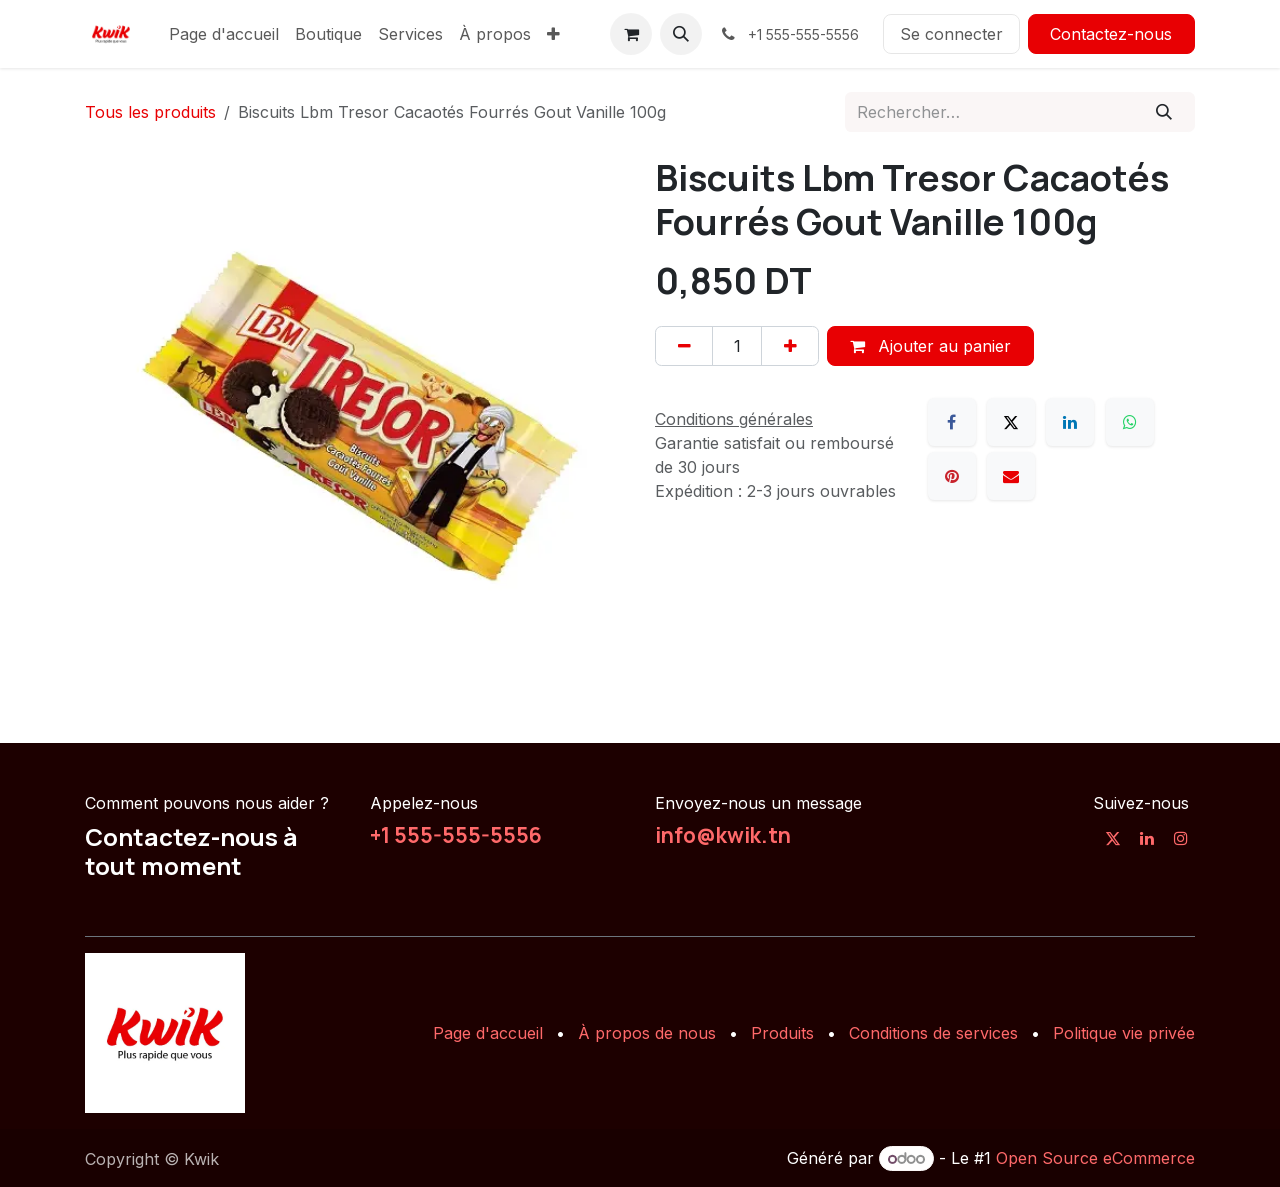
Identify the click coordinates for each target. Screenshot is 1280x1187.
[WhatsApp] (1130, 422)
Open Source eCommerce (1095, 1158)
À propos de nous (647, 1033)
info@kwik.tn (723, 835)
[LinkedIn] (1070, 422)
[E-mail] (1011, 476)
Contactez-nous (1111, 34)
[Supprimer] (684, 346)
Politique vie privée (1124, 1033)
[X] (1011, 422)
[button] (681, 34)
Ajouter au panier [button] (930, 346)
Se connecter (951, 34)
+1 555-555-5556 (456, 835)
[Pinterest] (952, 476)
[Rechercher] (1164, 112)
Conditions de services (933, 1033)
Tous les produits (150, 112)
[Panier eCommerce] (631, 34)
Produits (782, 1033)
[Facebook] (952, 422)
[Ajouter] (790, 346)
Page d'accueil (488, 1033)
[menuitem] (224, 34)
